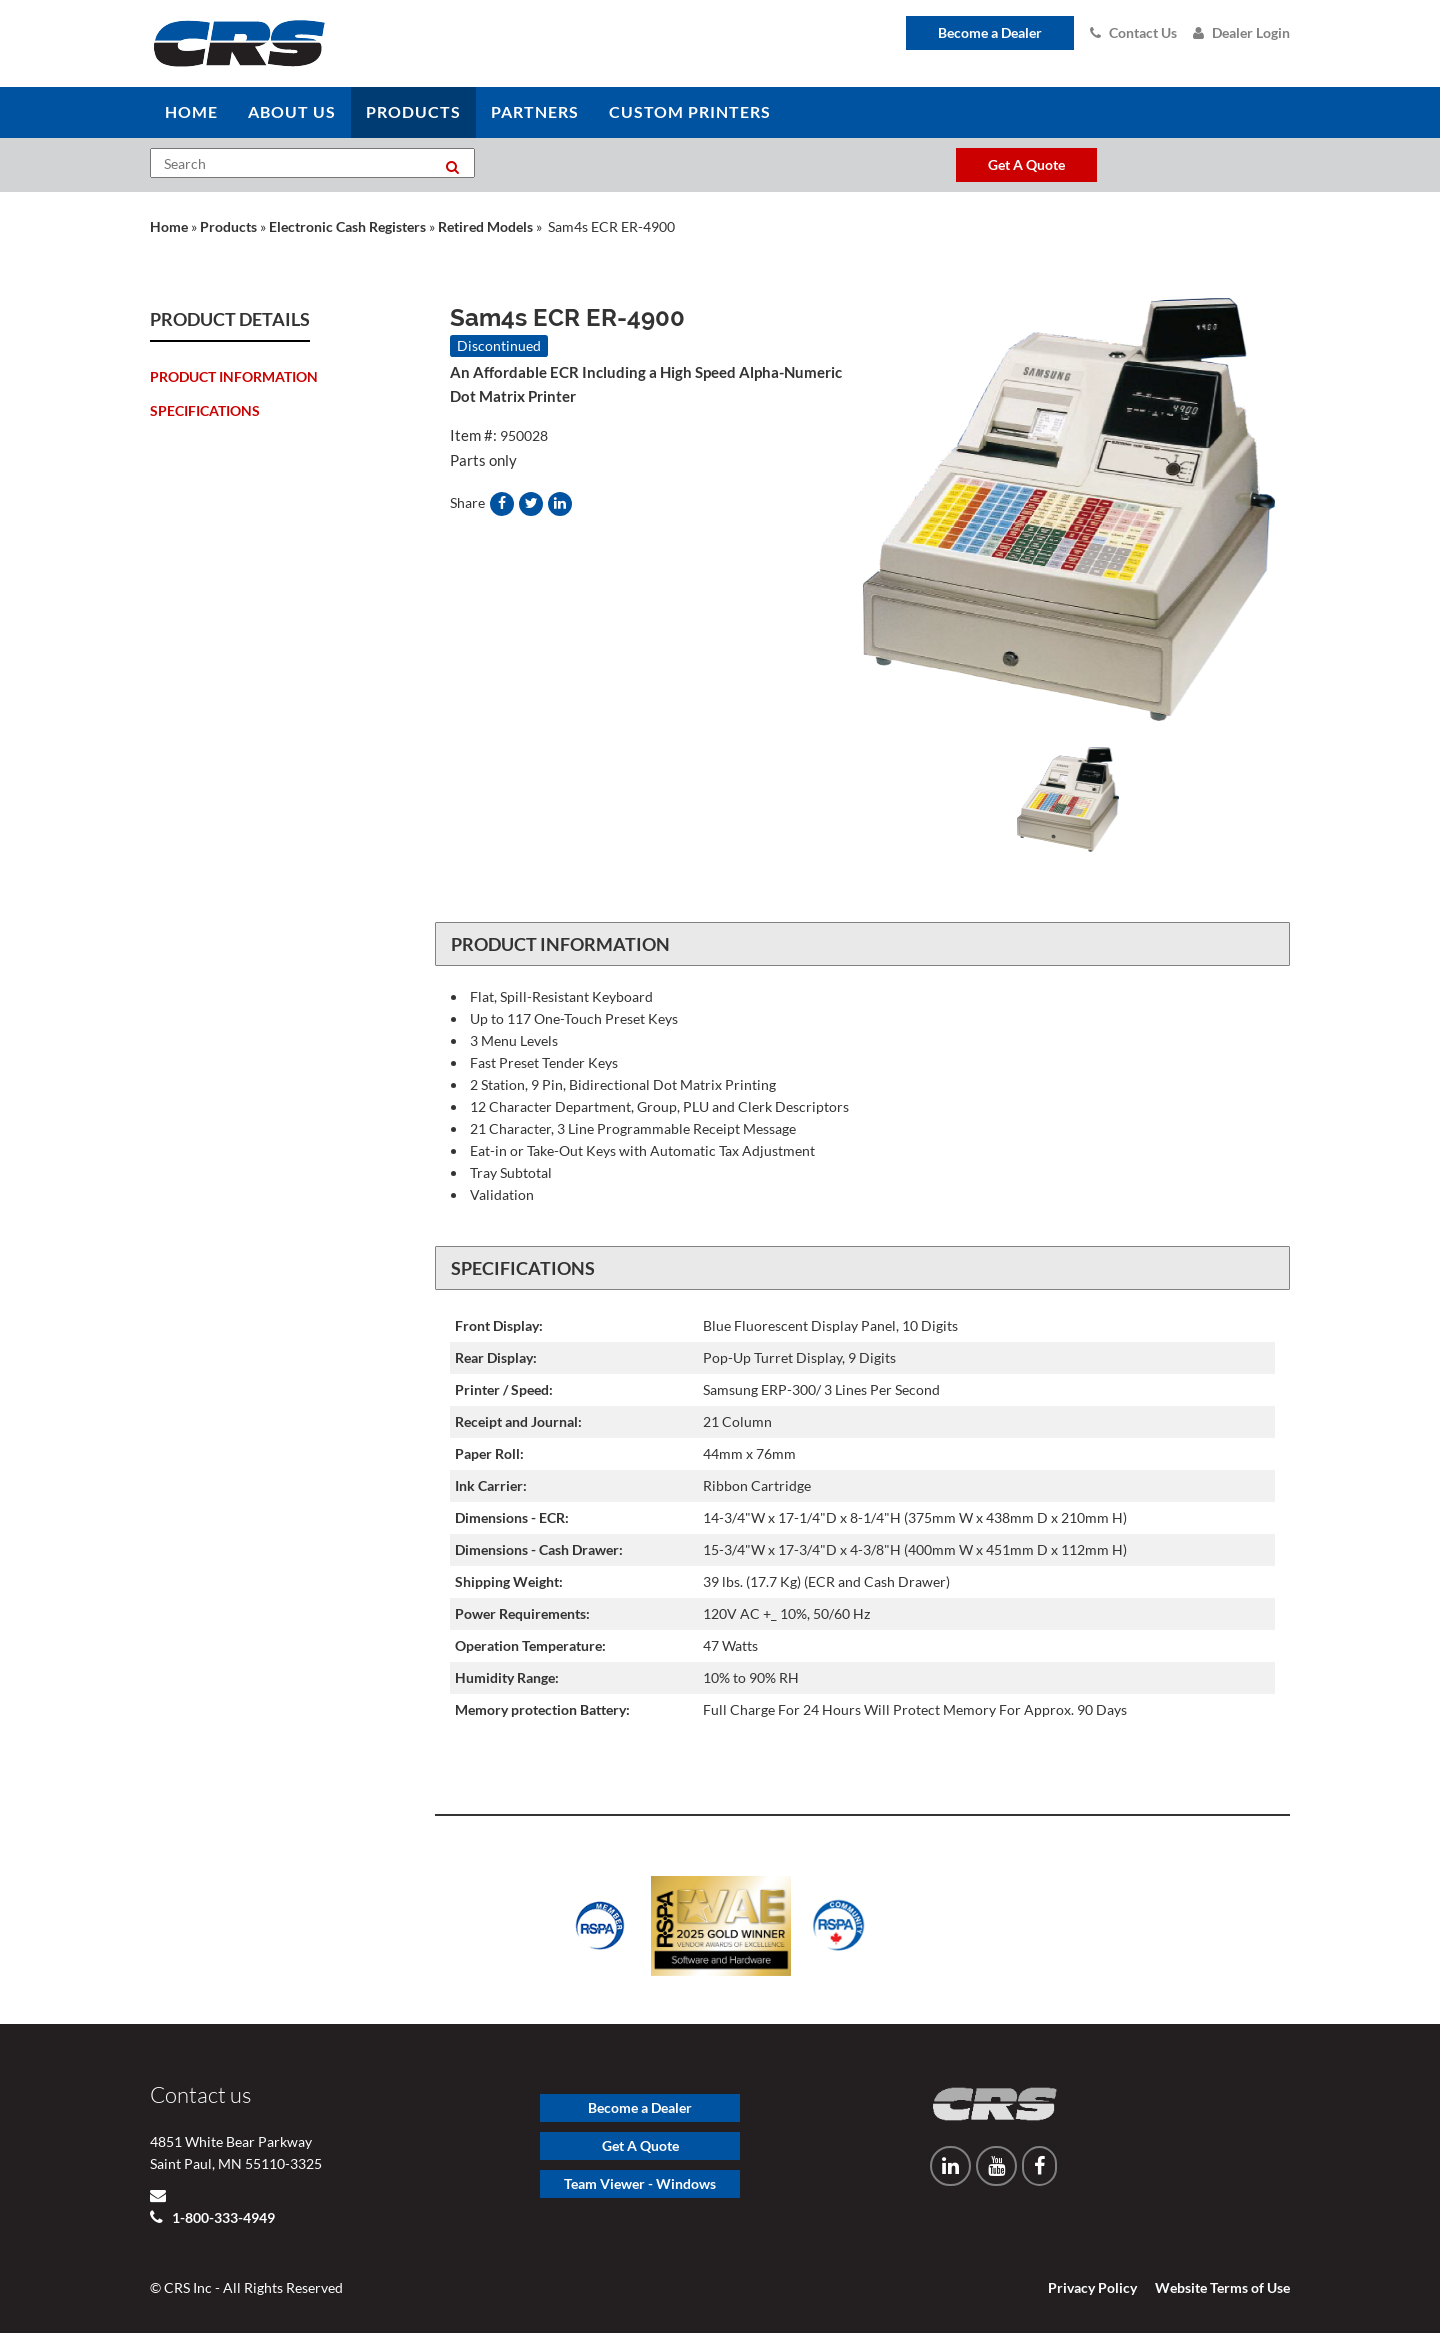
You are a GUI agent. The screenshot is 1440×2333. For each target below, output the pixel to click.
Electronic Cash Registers (347, 226)
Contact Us (1133, 32)
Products (228, 226)
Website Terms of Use (1222, 2287)
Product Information (234, 376)
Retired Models (485, 226)
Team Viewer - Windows (640, 2183)
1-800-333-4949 (222, 2217)
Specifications (205, 410)
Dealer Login (1241, 32)
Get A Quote (640, 2145)
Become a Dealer (990, 32)
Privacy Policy (1092, 2287)
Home (169, 226)
